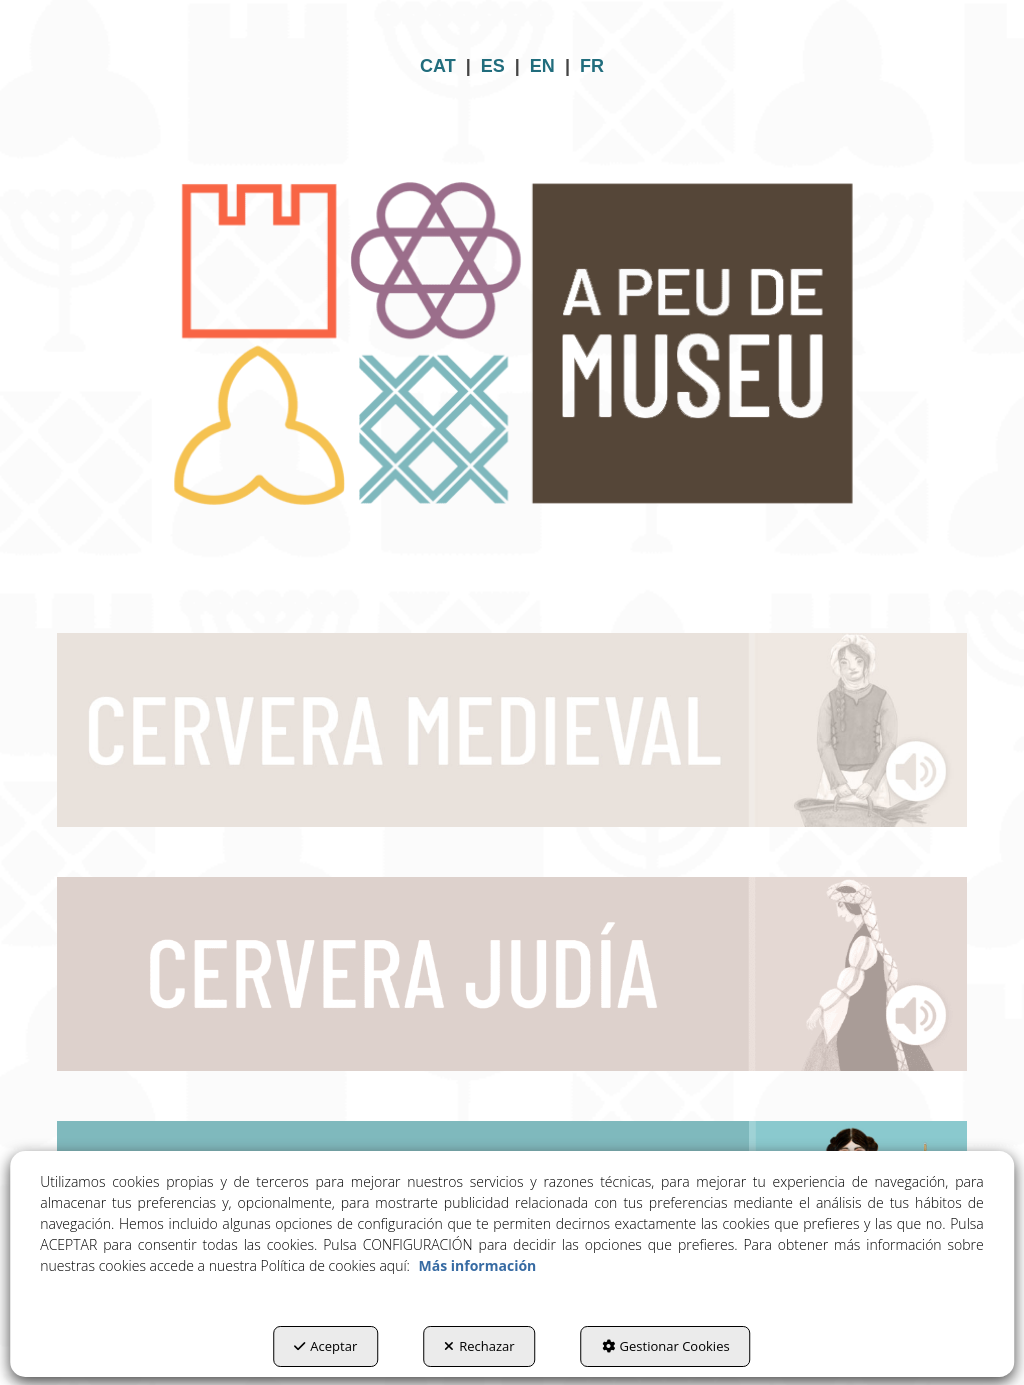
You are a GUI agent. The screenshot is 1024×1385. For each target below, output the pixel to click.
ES (493, 66)
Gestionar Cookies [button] (666, 1346)
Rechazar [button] (479, 1346)
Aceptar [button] (325, 1346)
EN (542, 66)
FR (592, 66)
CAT (438, 66)
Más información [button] (478, 1265)
